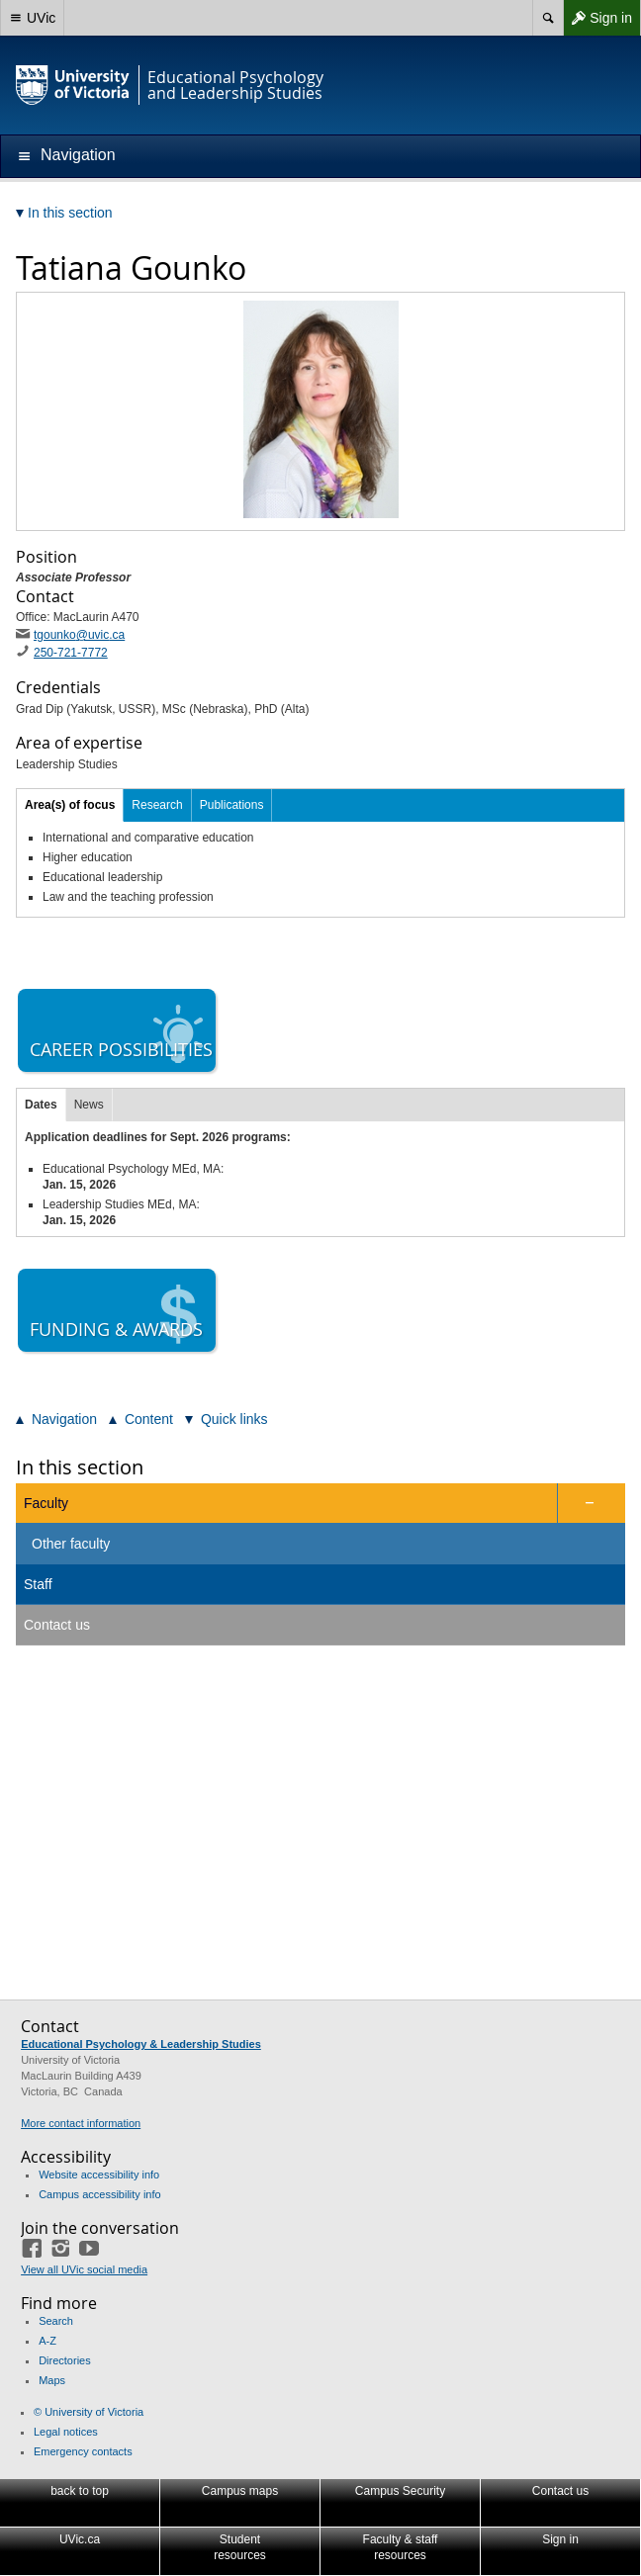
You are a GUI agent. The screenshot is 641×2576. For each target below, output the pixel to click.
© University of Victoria (88, 2412)
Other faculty (71, 1544)
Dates (41, 1104)
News (89, 1104)
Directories (65, 2360)
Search (56, 2321)
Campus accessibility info (100, 2194)
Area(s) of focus (70, 805)
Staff (38, 1584)
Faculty (46, 1503)
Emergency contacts (83, 2451)
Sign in (597, 18)
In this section (79, 1467)
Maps (52, 2380)
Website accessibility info (99, 2174)
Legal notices (66, 2432)
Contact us (57, 1625)
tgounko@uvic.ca (79, 635)
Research (157, 805)
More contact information (80, 2123)
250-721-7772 (71, 653)
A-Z (47, 2341)
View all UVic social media (84, 2269)
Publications (232, 805)
